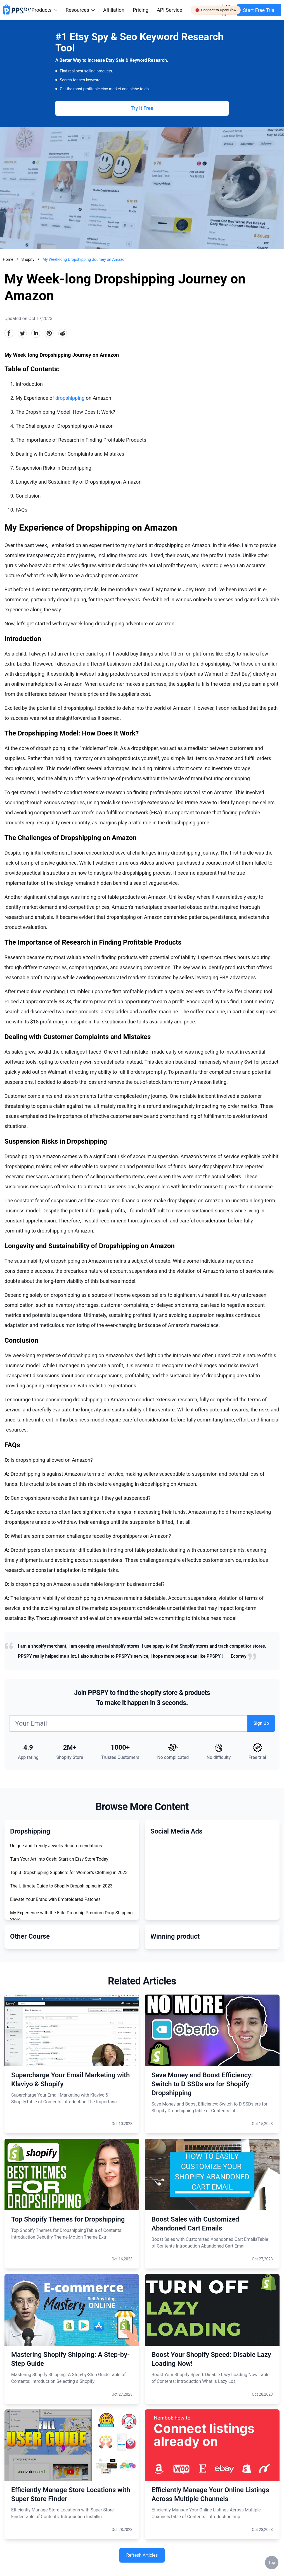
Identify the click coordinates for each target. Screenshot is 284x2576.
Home (8, 259)
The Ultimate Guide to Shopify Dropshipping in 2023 (61, 1886)
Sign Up (261, 1723)
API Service (169, 10)
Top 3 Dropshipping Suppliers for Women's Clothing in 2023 (68, 1872)
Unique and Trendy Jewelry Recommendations (56, 1845)
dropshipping (70, 398)
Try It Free (142, 108)
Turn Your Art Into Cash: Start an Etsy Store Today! (60, 1859)
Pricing (140, 10)
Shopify (28, 259)
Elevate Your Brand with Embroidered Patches (55, 1899)
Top (271, 2562)
